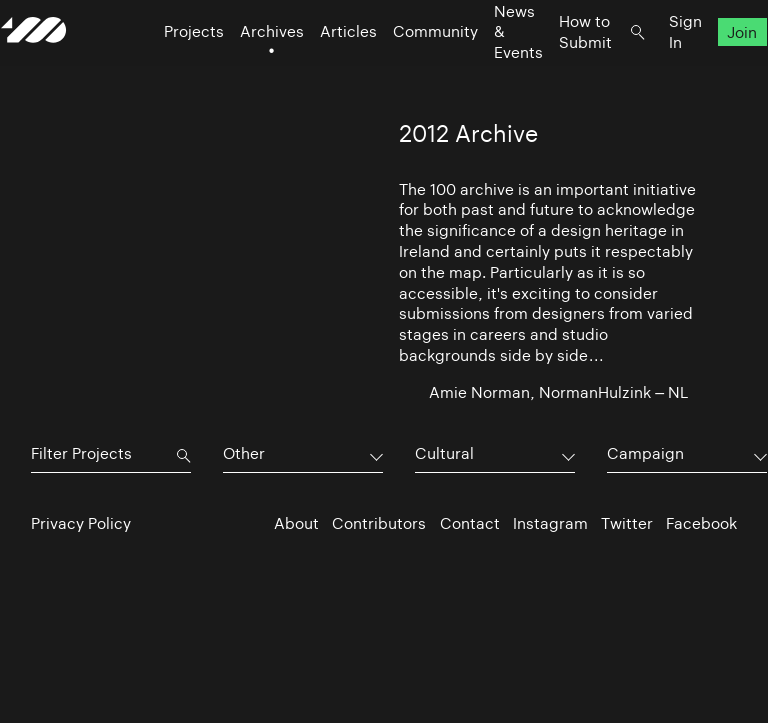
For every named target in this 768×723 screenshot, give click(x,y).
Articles (318, 70)
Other (244, 453)
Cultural (444, 453)
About (296, 523)
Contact (470, 523)
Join (713, 70)
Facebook (701, 523)
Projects (164, 70)
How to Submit (555, 70)
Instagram (550, 523)
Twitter (627, 523)
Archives (242, 70)
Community (405, 70)
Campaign (645, 453)
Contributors (379, 523)
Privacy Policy (81, 523)
